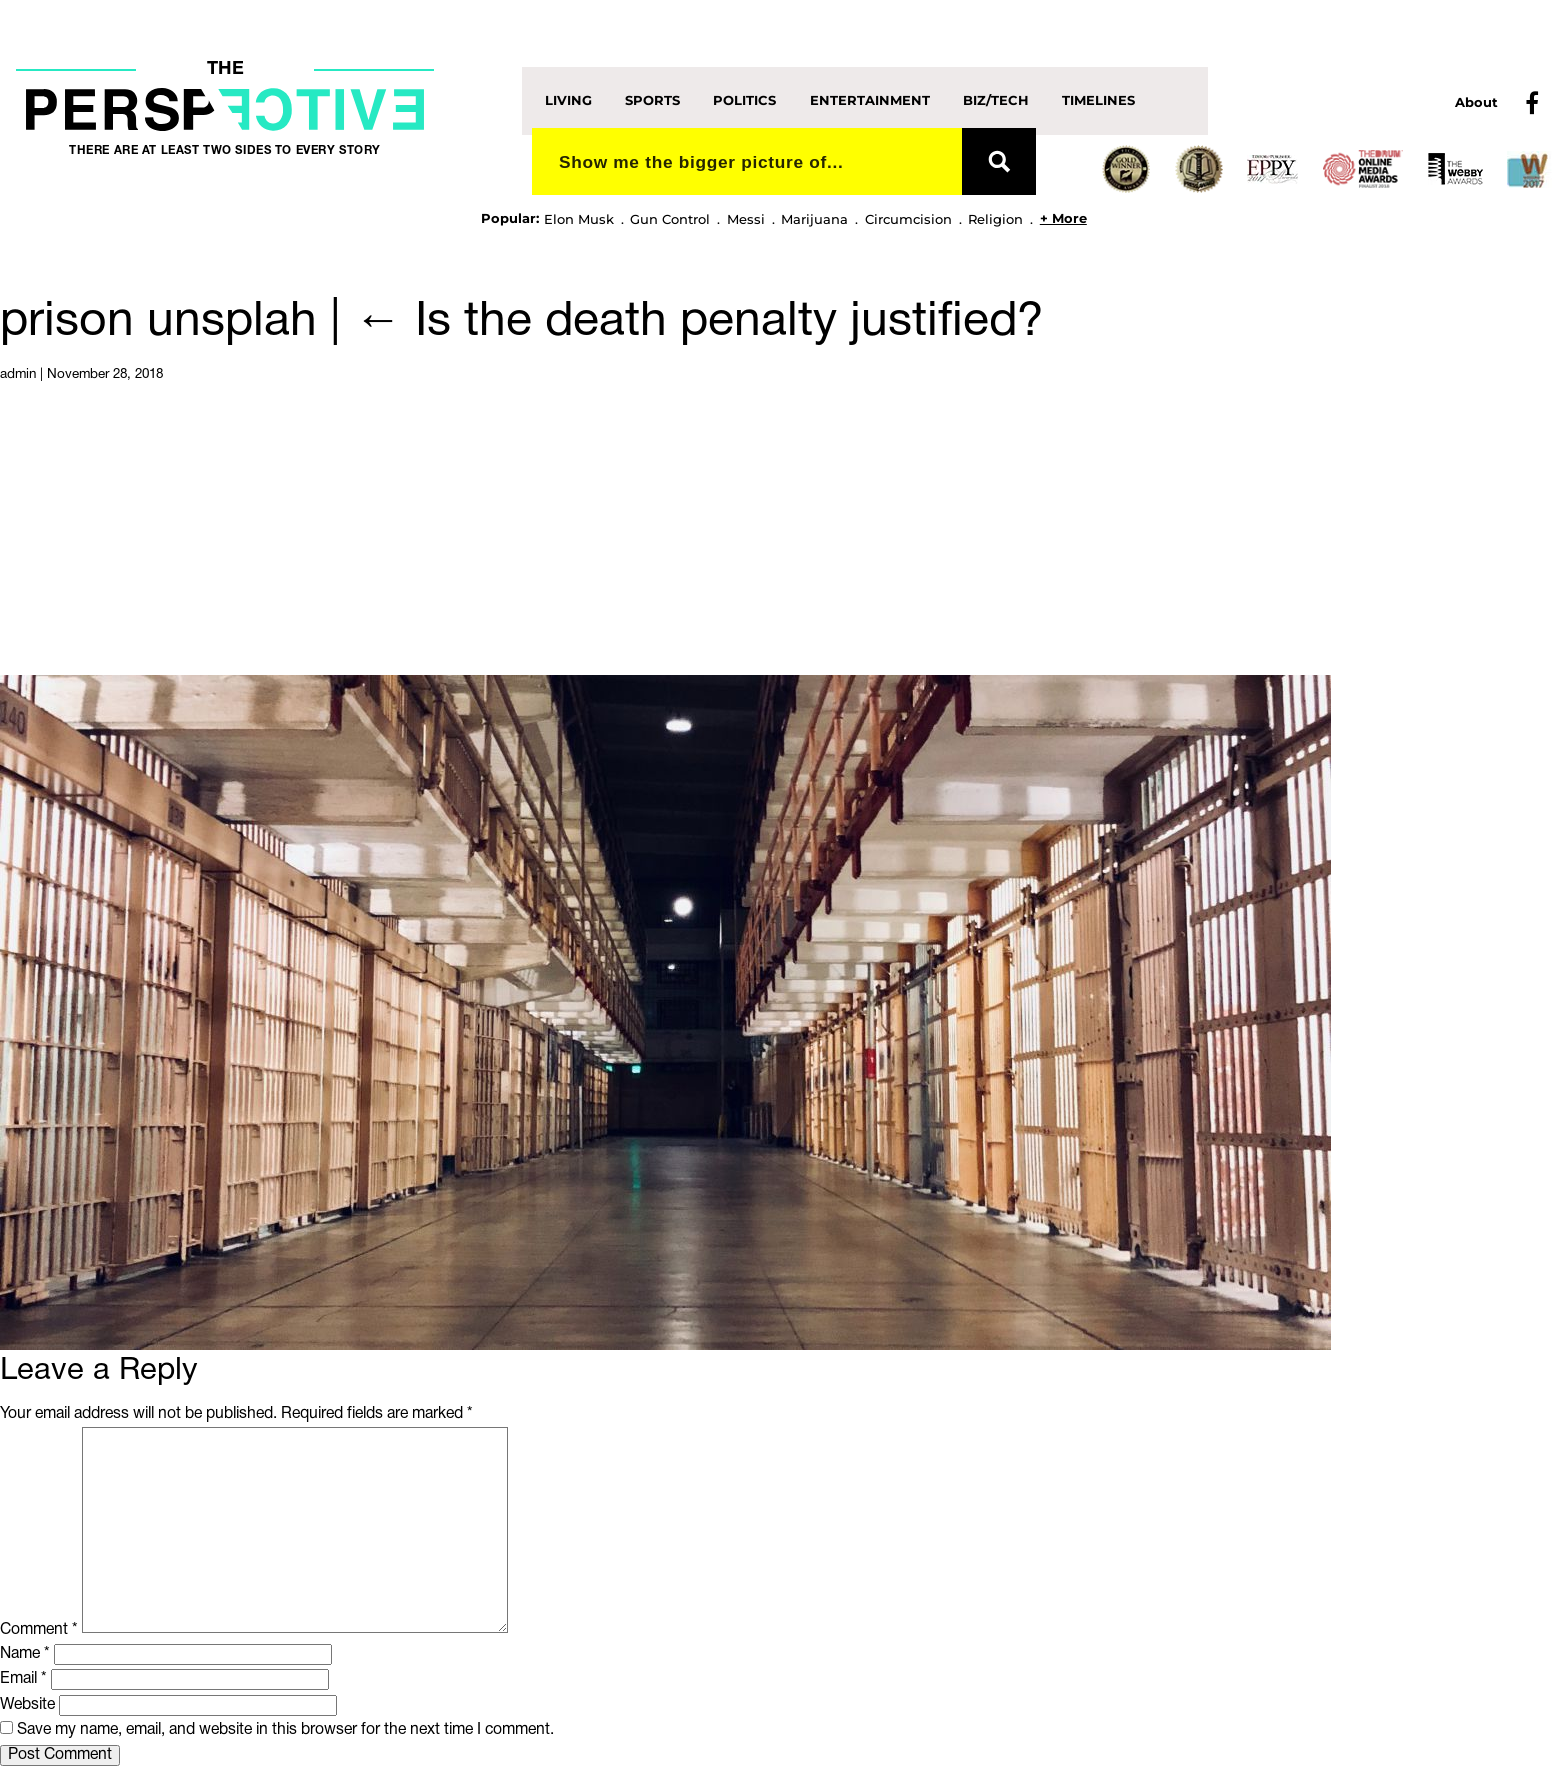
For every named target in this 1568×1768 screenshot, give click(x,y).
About (1476, 102)
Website (27, 1705)
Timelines (1098, 100)
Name (25, 1654)
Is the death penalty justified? (699, 323)
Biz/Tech (996, 100)
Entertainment (870, 100)
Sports (652, 100)
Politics (744, 100)
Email (23, 1679)
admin (18, 374)
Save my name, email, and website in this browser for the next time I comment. (285, 1730)
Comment (39, 1629)
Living (568, 100)
